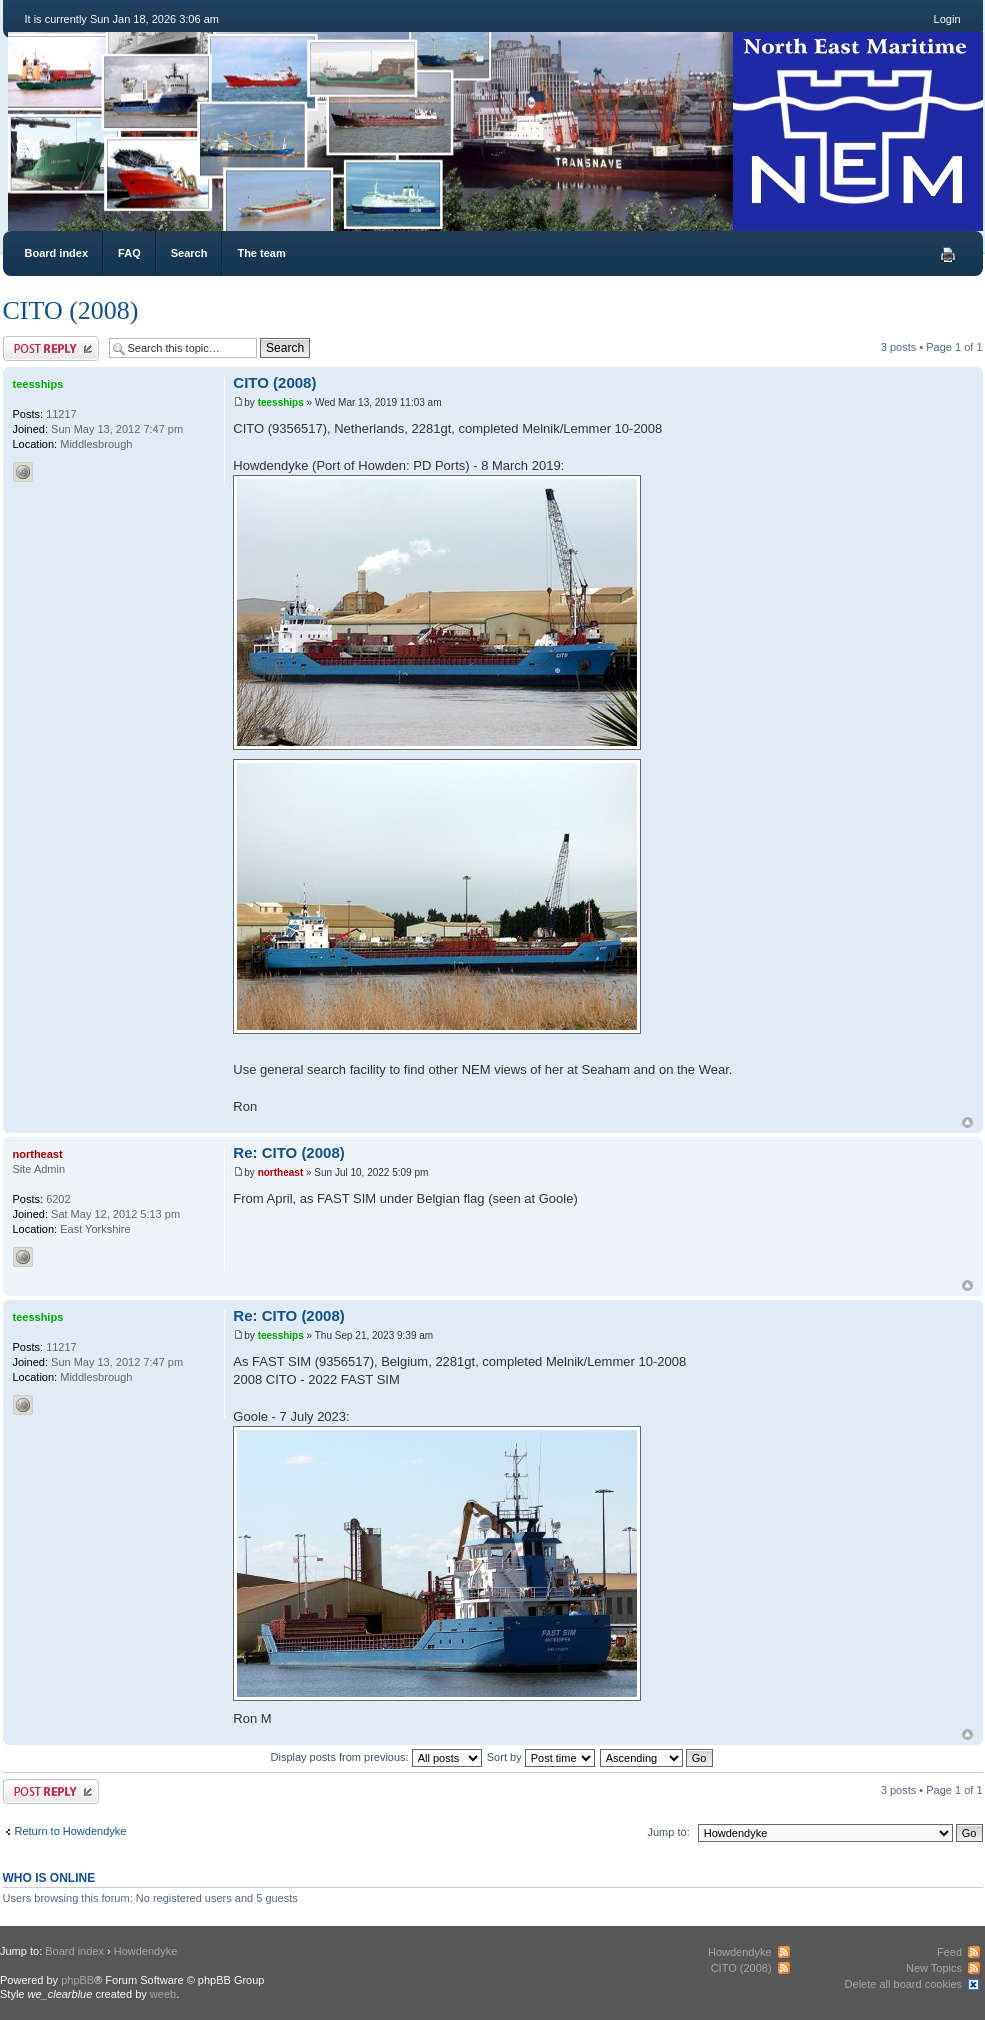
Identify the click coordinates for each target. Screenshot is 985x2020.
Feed (949, 1952)
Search (189, 253)
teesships (281, 402)
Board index (57, 253)
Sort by (541, 1757)
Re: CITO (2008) (288, 1152)
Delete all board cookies (903, 1984)
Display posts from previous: (376, 1757)
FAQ (129, 253)
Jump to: (669, 1832)
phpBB (77, 1980)
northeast (281, 1172)
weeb (163, 1994)
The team (261, 253)
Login (947, 19)
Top (967, 1122)
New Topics (934, 1968)
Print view (948, 255)
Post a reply (51, 348)
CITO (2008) (71, 310)
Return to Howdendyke (71, 1831)
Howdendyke (146, 1951)
